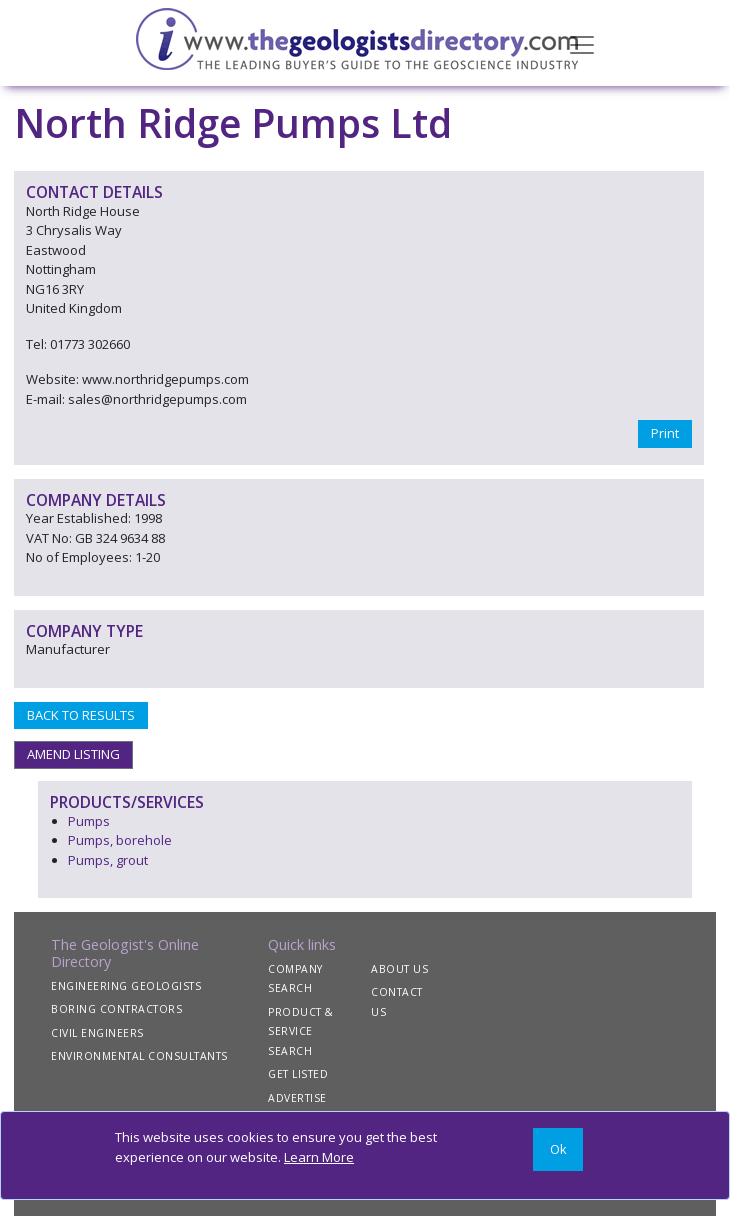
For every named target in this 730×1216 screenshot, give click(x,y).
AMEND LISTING (73, 754)
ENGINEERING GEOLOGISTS (126, 986)
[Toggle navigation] (582, 43)
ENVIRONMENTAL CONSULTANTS (139, 1056)
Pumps (89, 821)
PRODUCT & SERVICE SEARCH (301, 1031)
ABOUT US (399, 969)
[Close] (558, 1149)
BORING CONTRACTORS (116, 1009)
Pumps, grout (108, 860)
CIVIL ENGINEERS (97, 1033)
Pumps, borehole (120, 840)
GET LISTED (298, 1074)
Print (665, 433)
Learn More (319, 1157)
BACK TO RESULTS (81, 715)
